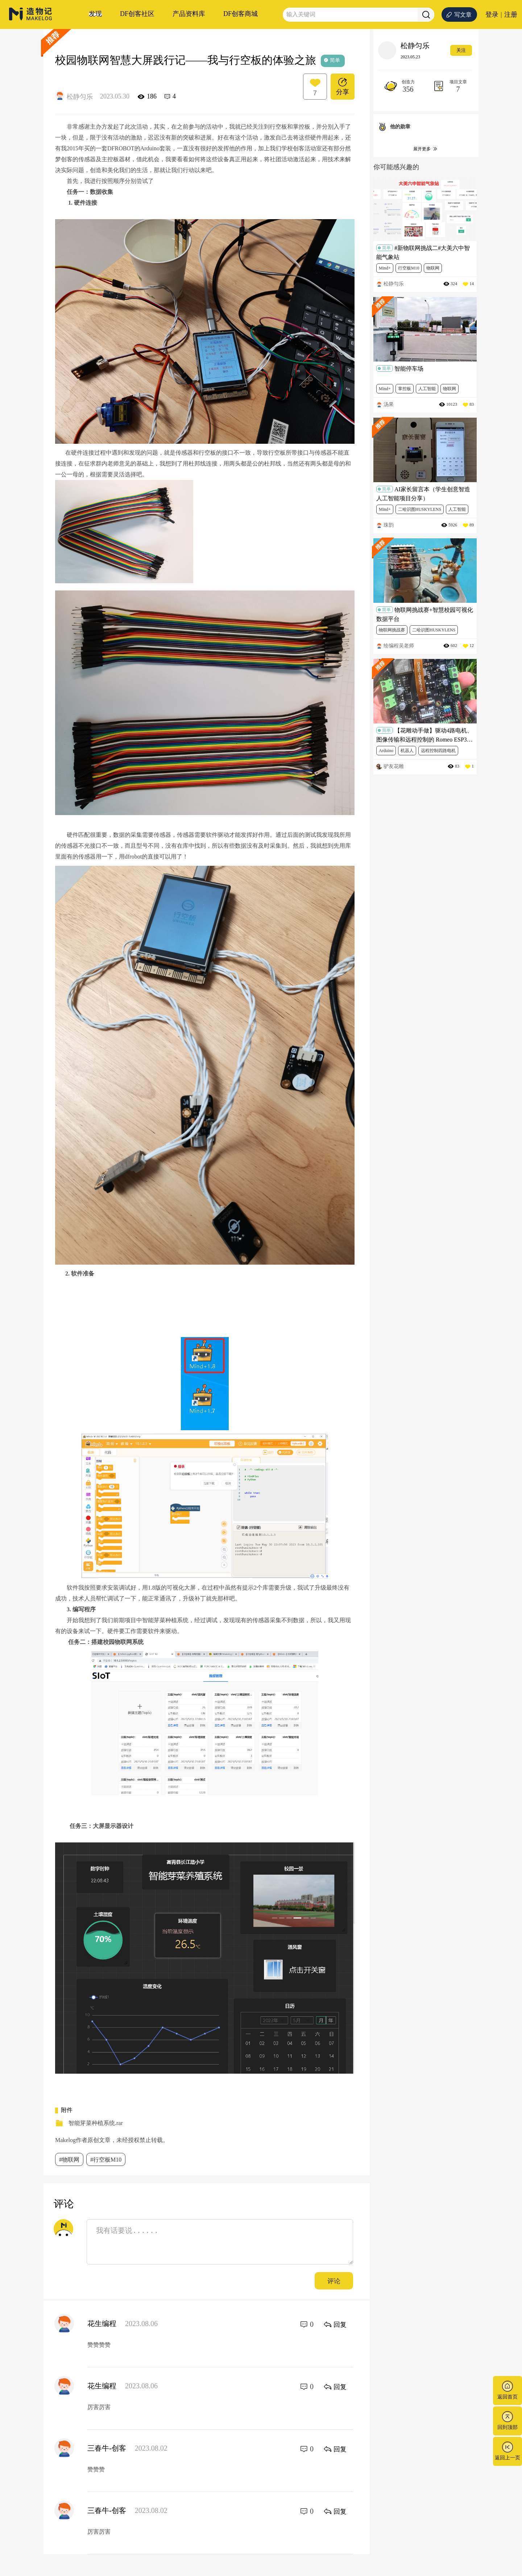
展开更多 (426, 148)
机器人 (407, 750)
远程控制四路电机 (438, 750)
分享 (342, 86)
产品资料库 (189, 13)
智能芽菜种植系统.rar (96, 2123)
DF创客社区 (137, 13)
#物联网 (69, 2160)
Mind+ (385, 268)
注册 (510, 14)
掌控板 (404, 388)
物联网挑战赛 (392, 629)
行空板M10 (408, 268)
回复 (335, 2324)
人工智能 (427, 388)
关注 (461, 50)
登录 (491, 14)
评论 (333, 2281)
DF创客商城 (240, 13)
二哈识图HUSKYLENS (419, 509)
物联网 (432, 268)
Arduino (386, 750)
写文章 (459, 14)
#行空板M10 (105, 2160)
